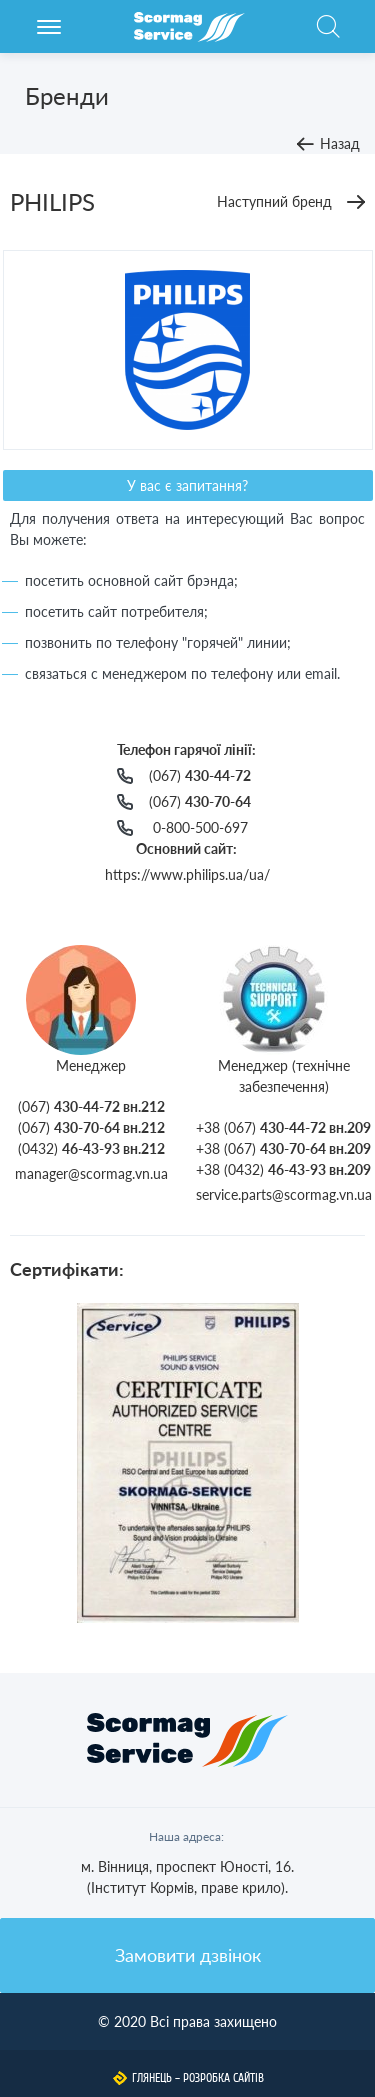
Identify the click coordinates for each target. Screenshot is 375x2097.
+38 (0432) (283, 1169)
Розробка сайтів (223, 2078)
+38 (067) (283, 1127)
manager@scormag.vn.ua (91, 1173)
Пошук (328, 37)
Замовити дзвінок (188, 1955)
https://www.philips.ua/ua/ (187, 874)
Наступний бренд (274, 201)
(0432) (91, 1148)
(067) (200, 775)
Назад (340, 143)
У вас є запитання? (187, 485)
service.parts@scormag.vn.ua (284, 1194)
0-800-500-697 (200, 827)
